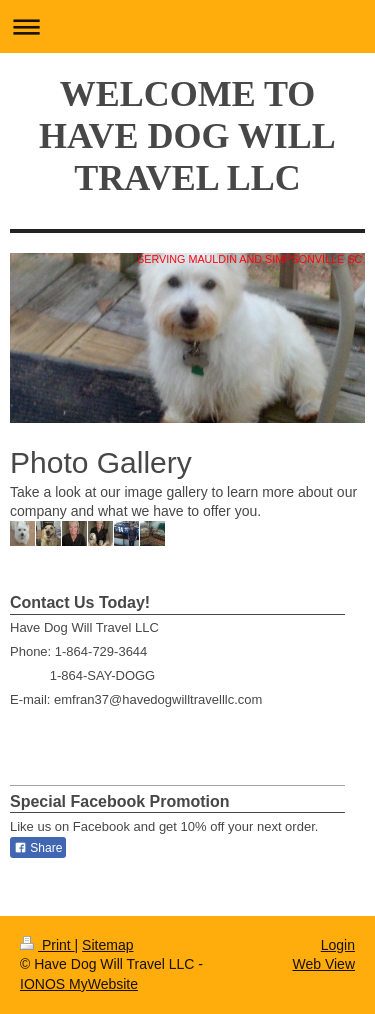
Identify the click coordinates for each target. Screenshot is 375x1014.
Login (338, 945)
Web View (323, 964)
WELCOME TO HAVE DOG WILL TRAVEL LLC (187, 136)
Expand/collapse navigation (187, 26)
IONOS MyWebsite (79, 984)
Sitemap (107, 945)
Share (38, 848)
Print (47, 945)
